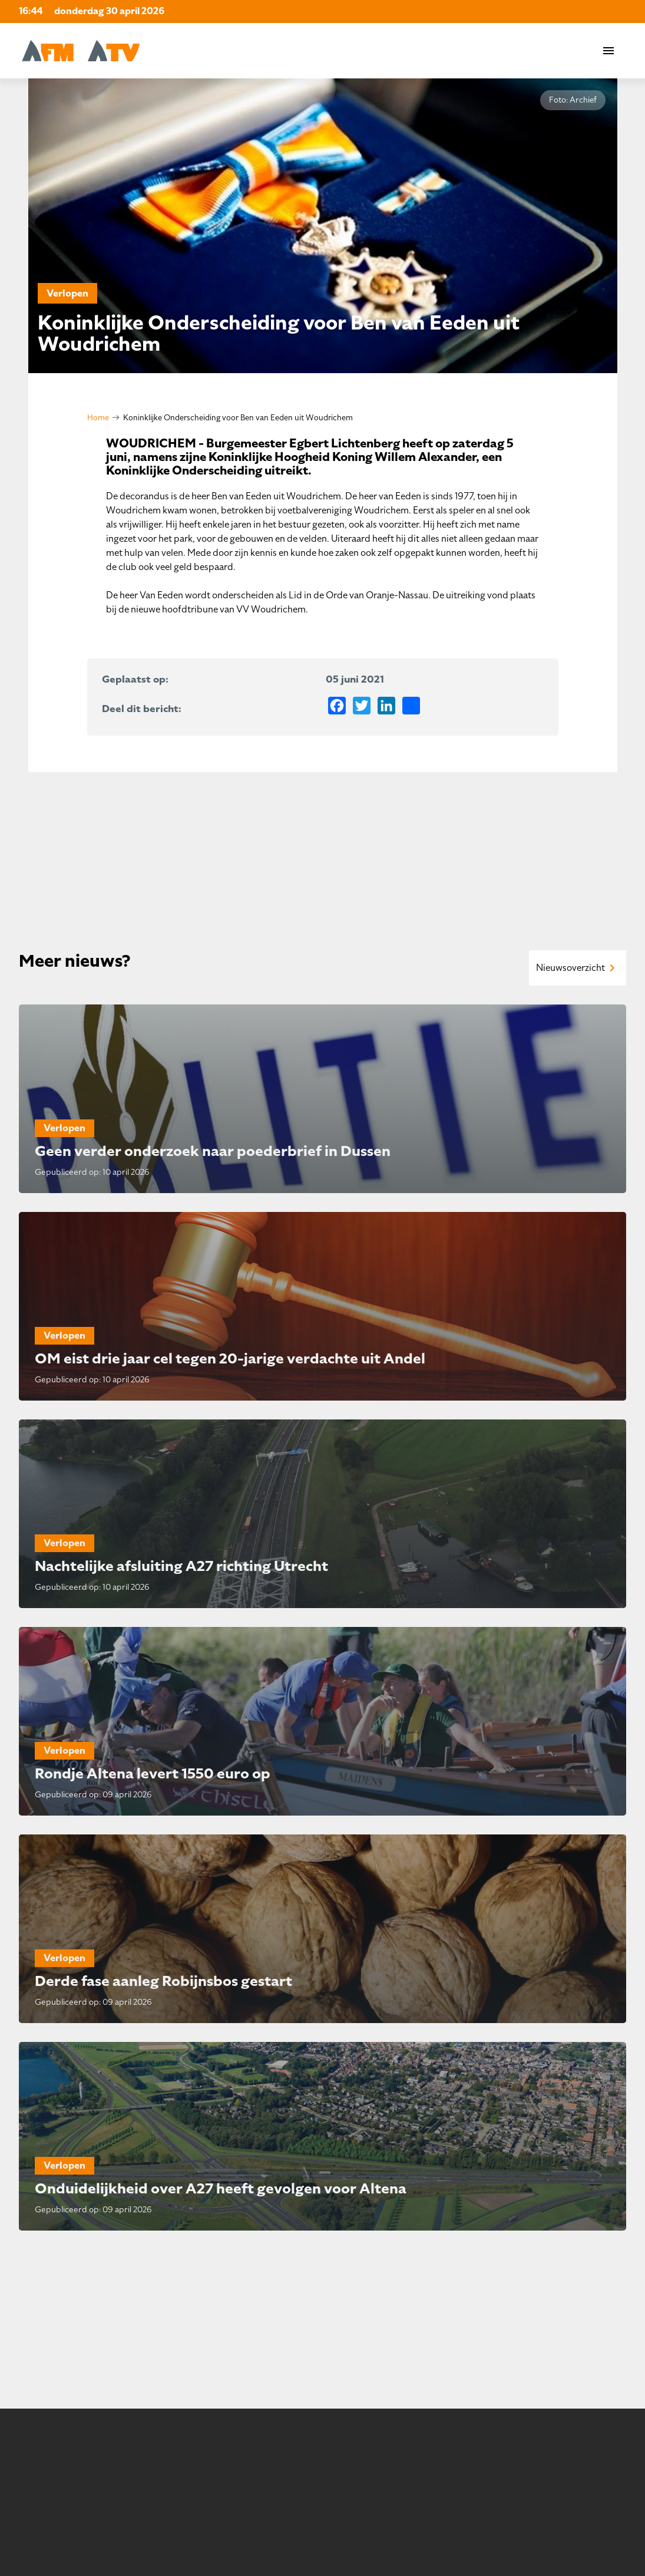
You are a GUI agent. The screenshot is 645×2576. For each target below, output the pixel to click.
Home (98, 417)
